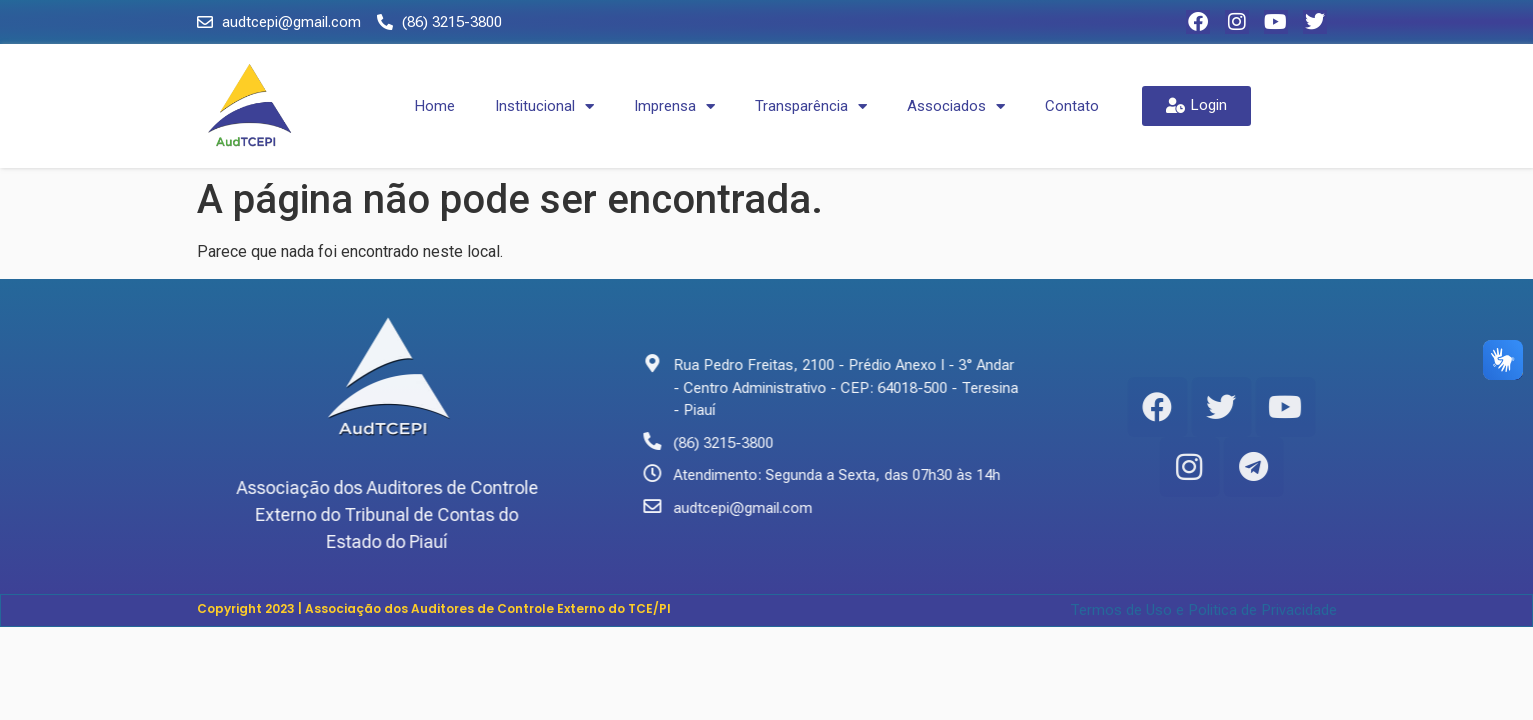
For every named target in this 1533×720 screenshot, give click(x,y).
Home (435, 106)
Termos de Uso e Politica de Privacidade (1203, 610)
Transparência (811, 106)
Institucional (544, 106)
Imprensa (674, 106)
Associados (956, 106)
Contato (1072, 106)
